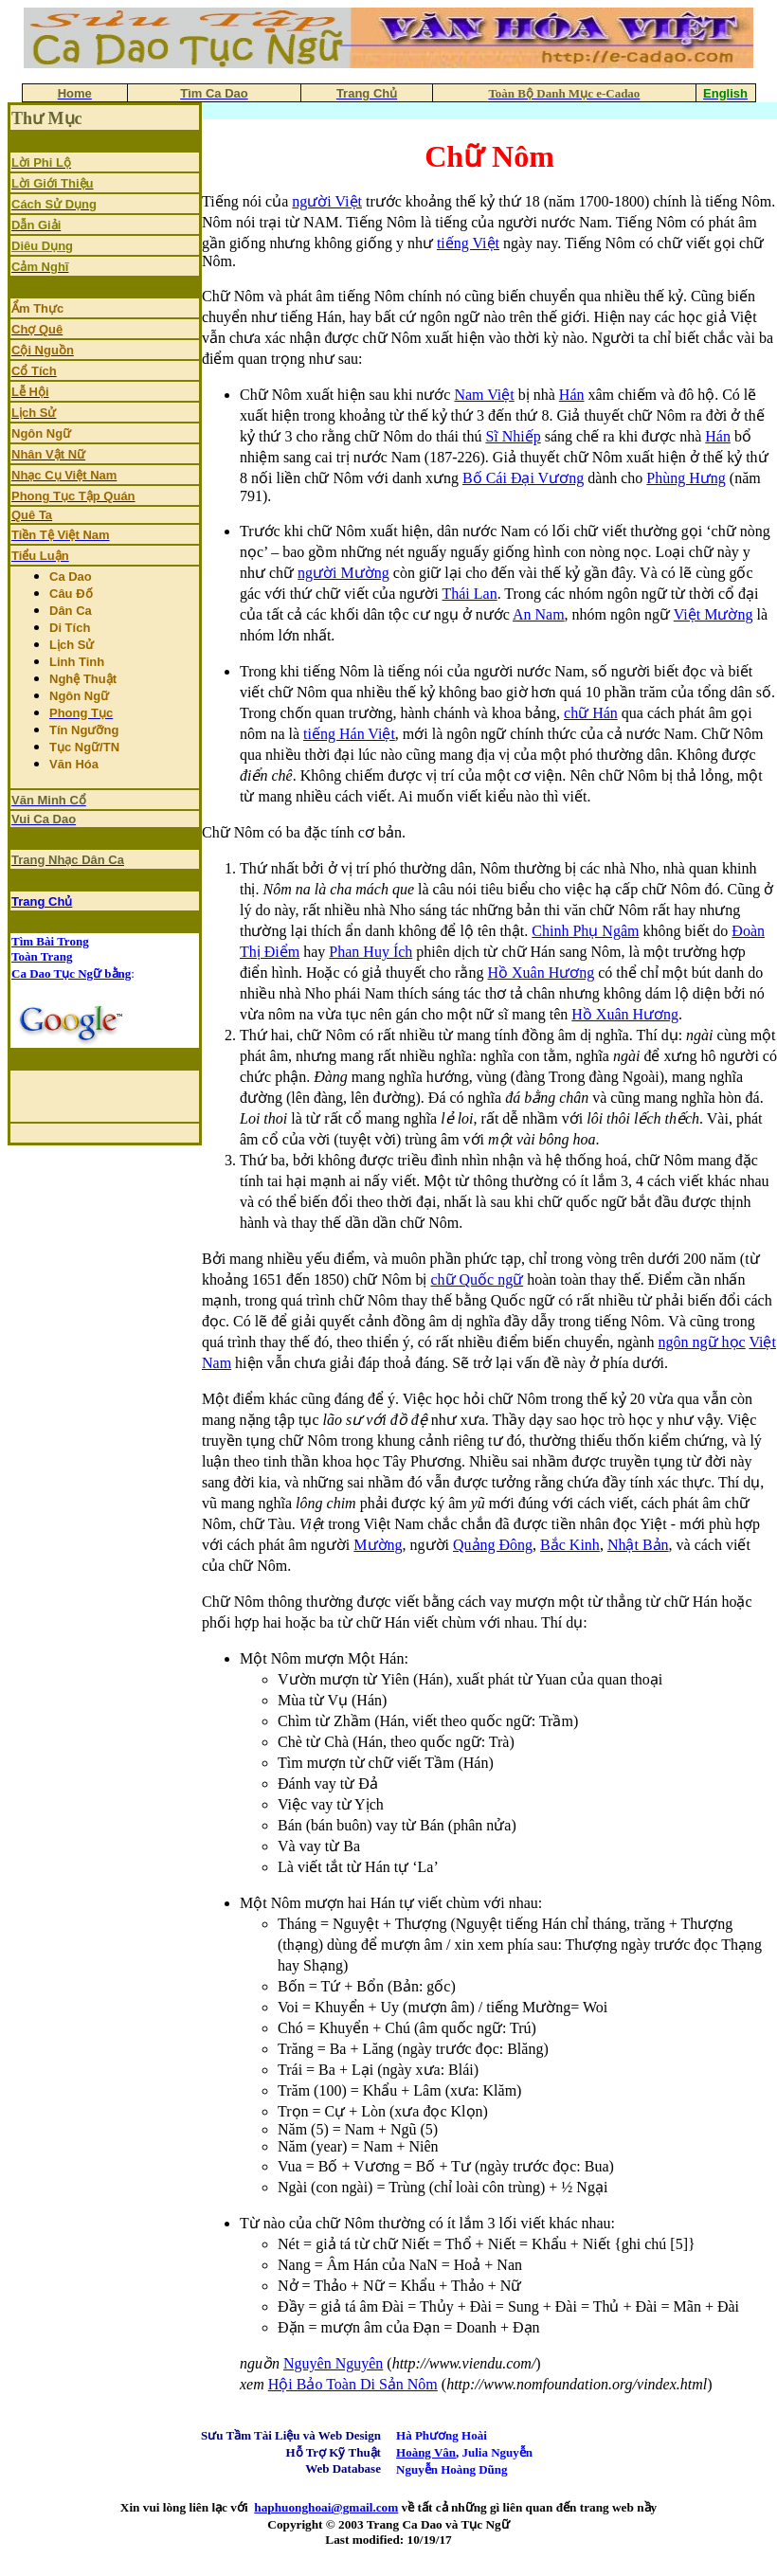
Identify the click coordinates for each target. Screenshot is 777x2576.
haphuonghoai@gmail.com (326, 2507)
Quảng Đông (493, 1545)
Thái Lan (469, 593)
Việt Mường (713, 614)
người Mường (343, 573)
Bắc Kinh (570, 1545)
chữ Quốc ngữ (476, 1279)
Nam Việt (484, 395)
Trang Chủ (41, 901)
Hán (572, 395)
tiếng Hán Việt (349, 734)
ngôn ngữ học (702, 1342)
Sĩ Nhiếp (512, 436)
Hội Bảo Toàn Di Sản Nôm (353, 2384)
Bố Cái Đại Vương (523, 478)
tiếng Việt (468, 243)
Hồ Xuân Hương (540, 972)
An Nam (539, 614)
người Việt (327, 201)
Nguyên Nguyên (333, 2363)
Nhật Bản (638, 1545)
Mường (377, 1545)
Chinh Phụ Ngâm (585, 931)
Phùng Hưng (685, 478)
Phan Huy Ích (370, 952)
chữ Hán (591, 713)
